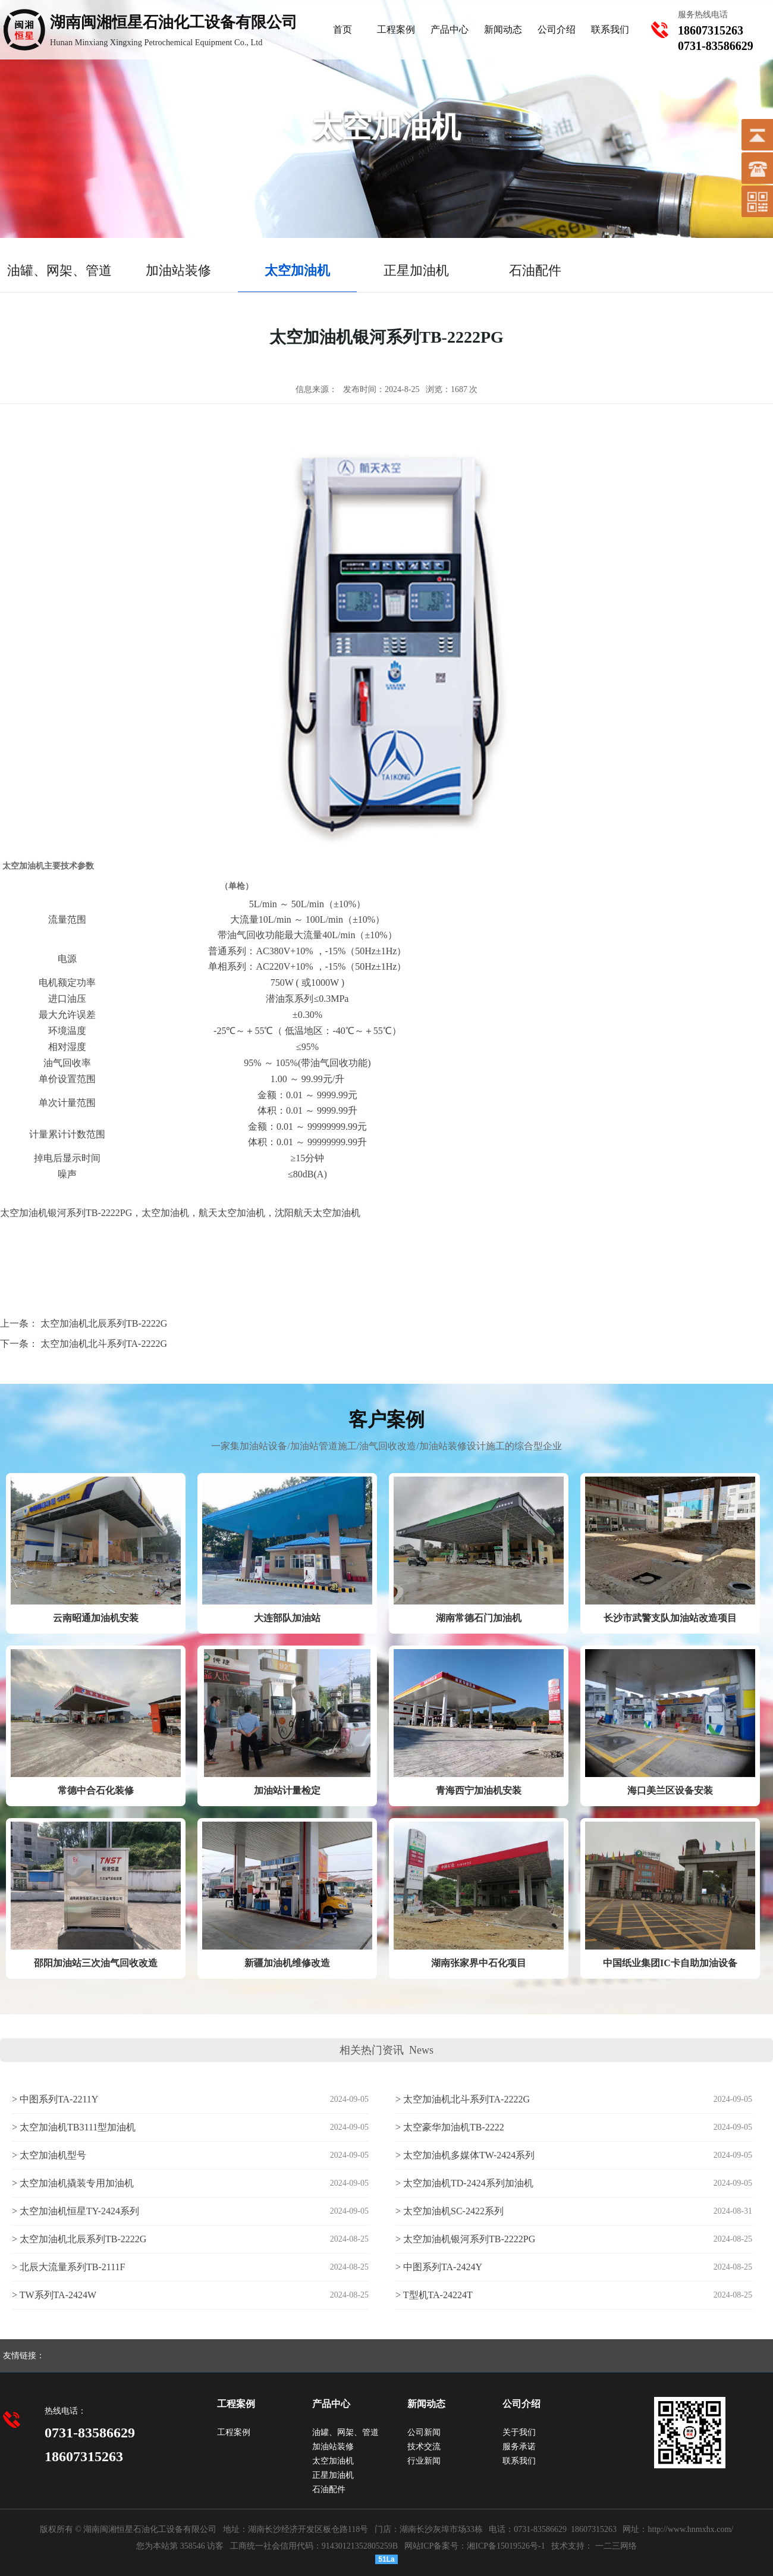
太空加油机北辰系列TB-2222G (103, 1323)
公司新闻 (424, 2432)
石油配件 (328, 2489)
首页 (342, 29)
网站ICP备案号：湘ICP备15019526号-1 (474, 2545)
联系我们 (610, 29)
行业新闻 (424, 2460)
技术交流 (424, 2446)
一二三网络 (615, 2545)
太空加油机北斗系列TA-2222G (103, 1344)
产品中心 (450, 29)
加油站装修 (333, 2446)
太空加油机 (333, 2460)
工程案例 (396, 29)
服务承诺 (519, 2446)
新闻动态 (503, 29)
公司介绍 (557, 29)
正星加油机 (333, 2475)
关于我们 (519, 2432)
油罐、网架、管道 (345, 2432)
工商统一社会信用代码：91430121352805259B (314, 2545)
